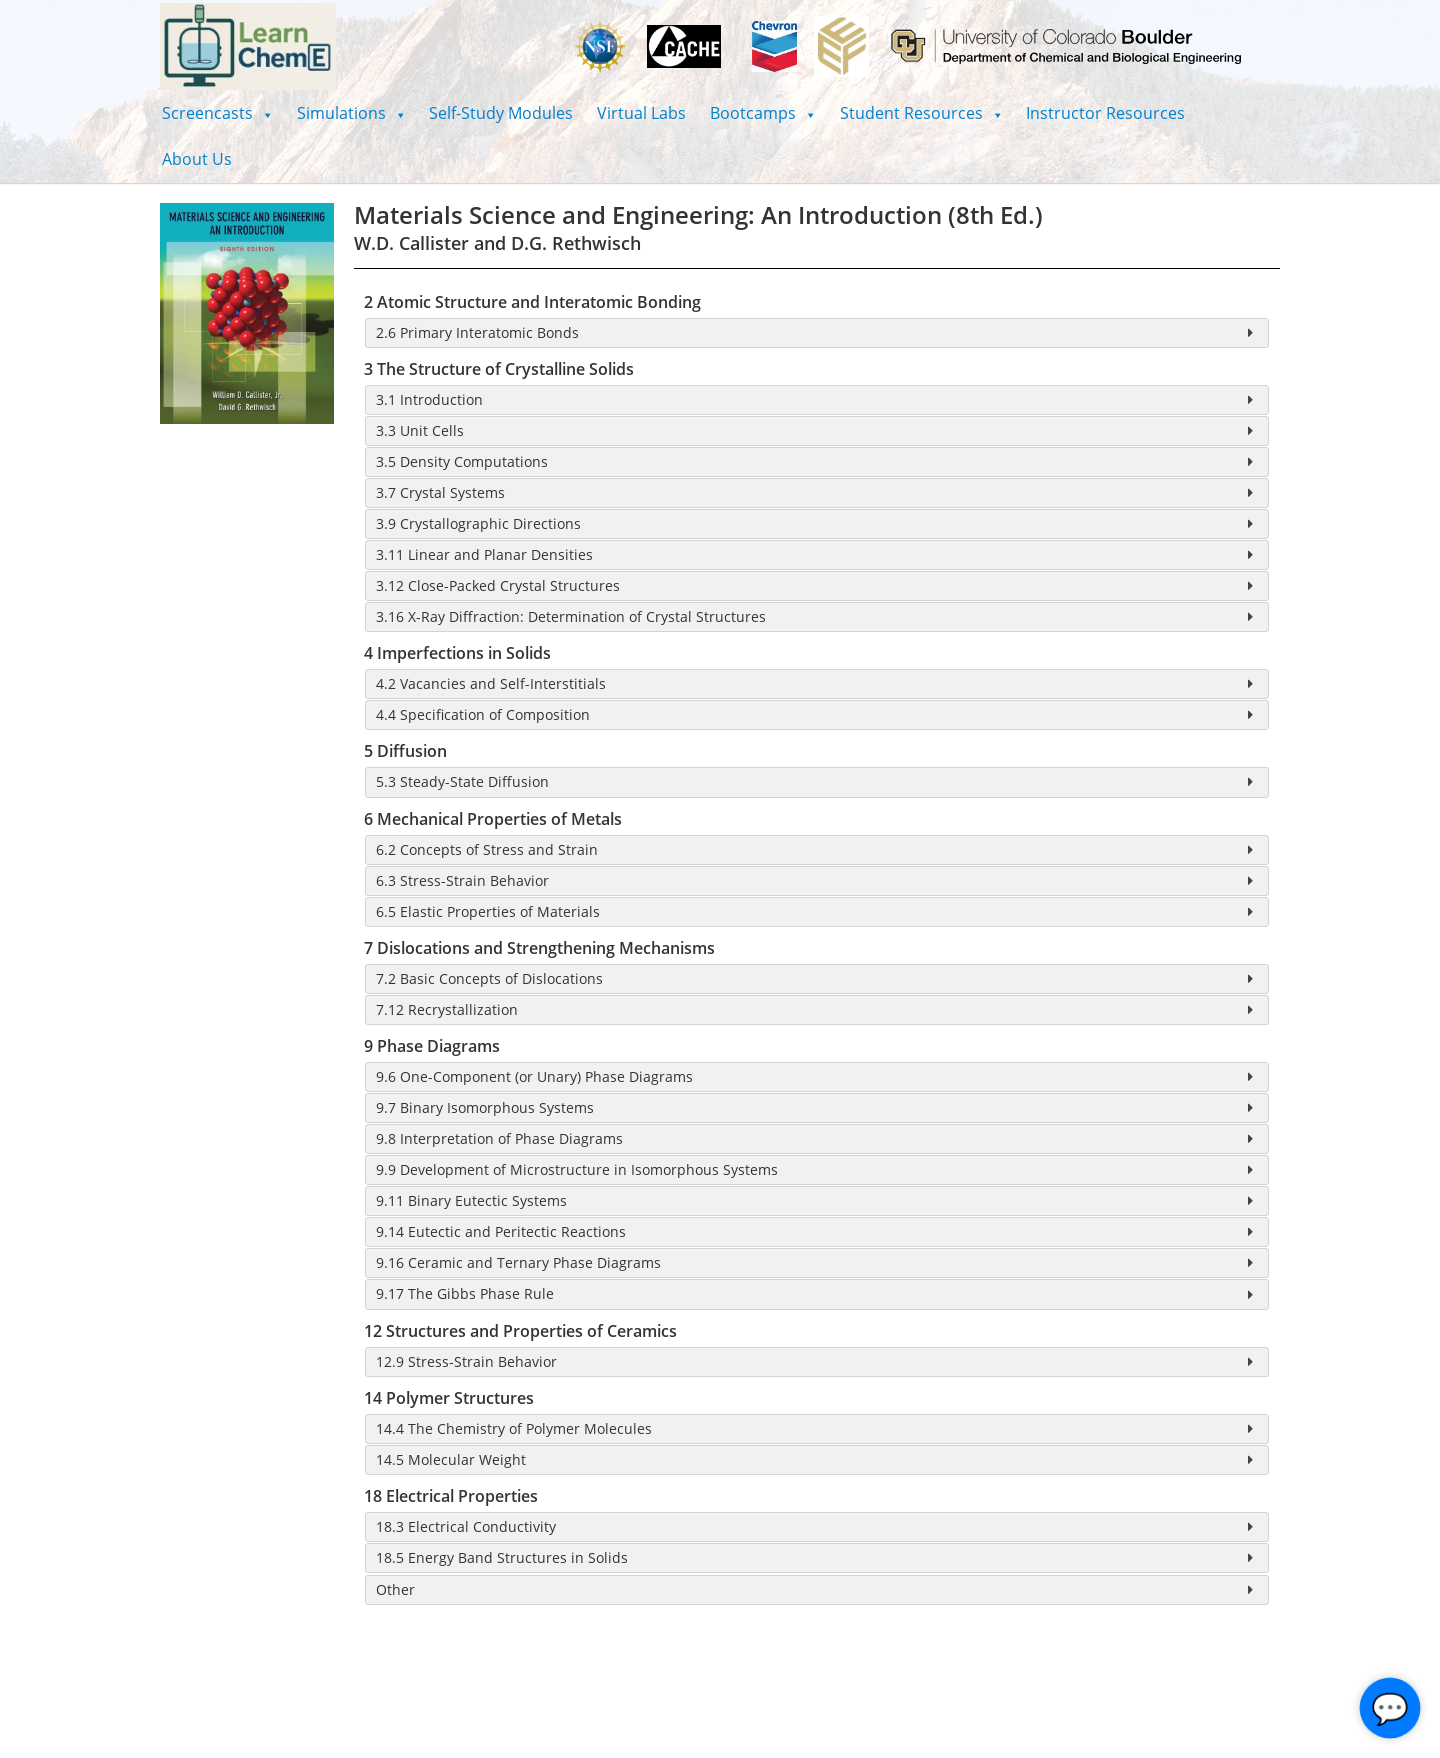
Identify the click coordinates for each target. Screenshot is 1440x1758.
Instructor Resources (1105, 113)
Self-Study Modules (501, 113)
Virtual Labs (641, 113)
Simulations (351, 113)
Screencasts (217, 113)
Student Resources (921, 113)
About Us (197, 159)
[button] (217, 113)
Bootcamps (763, 113)
